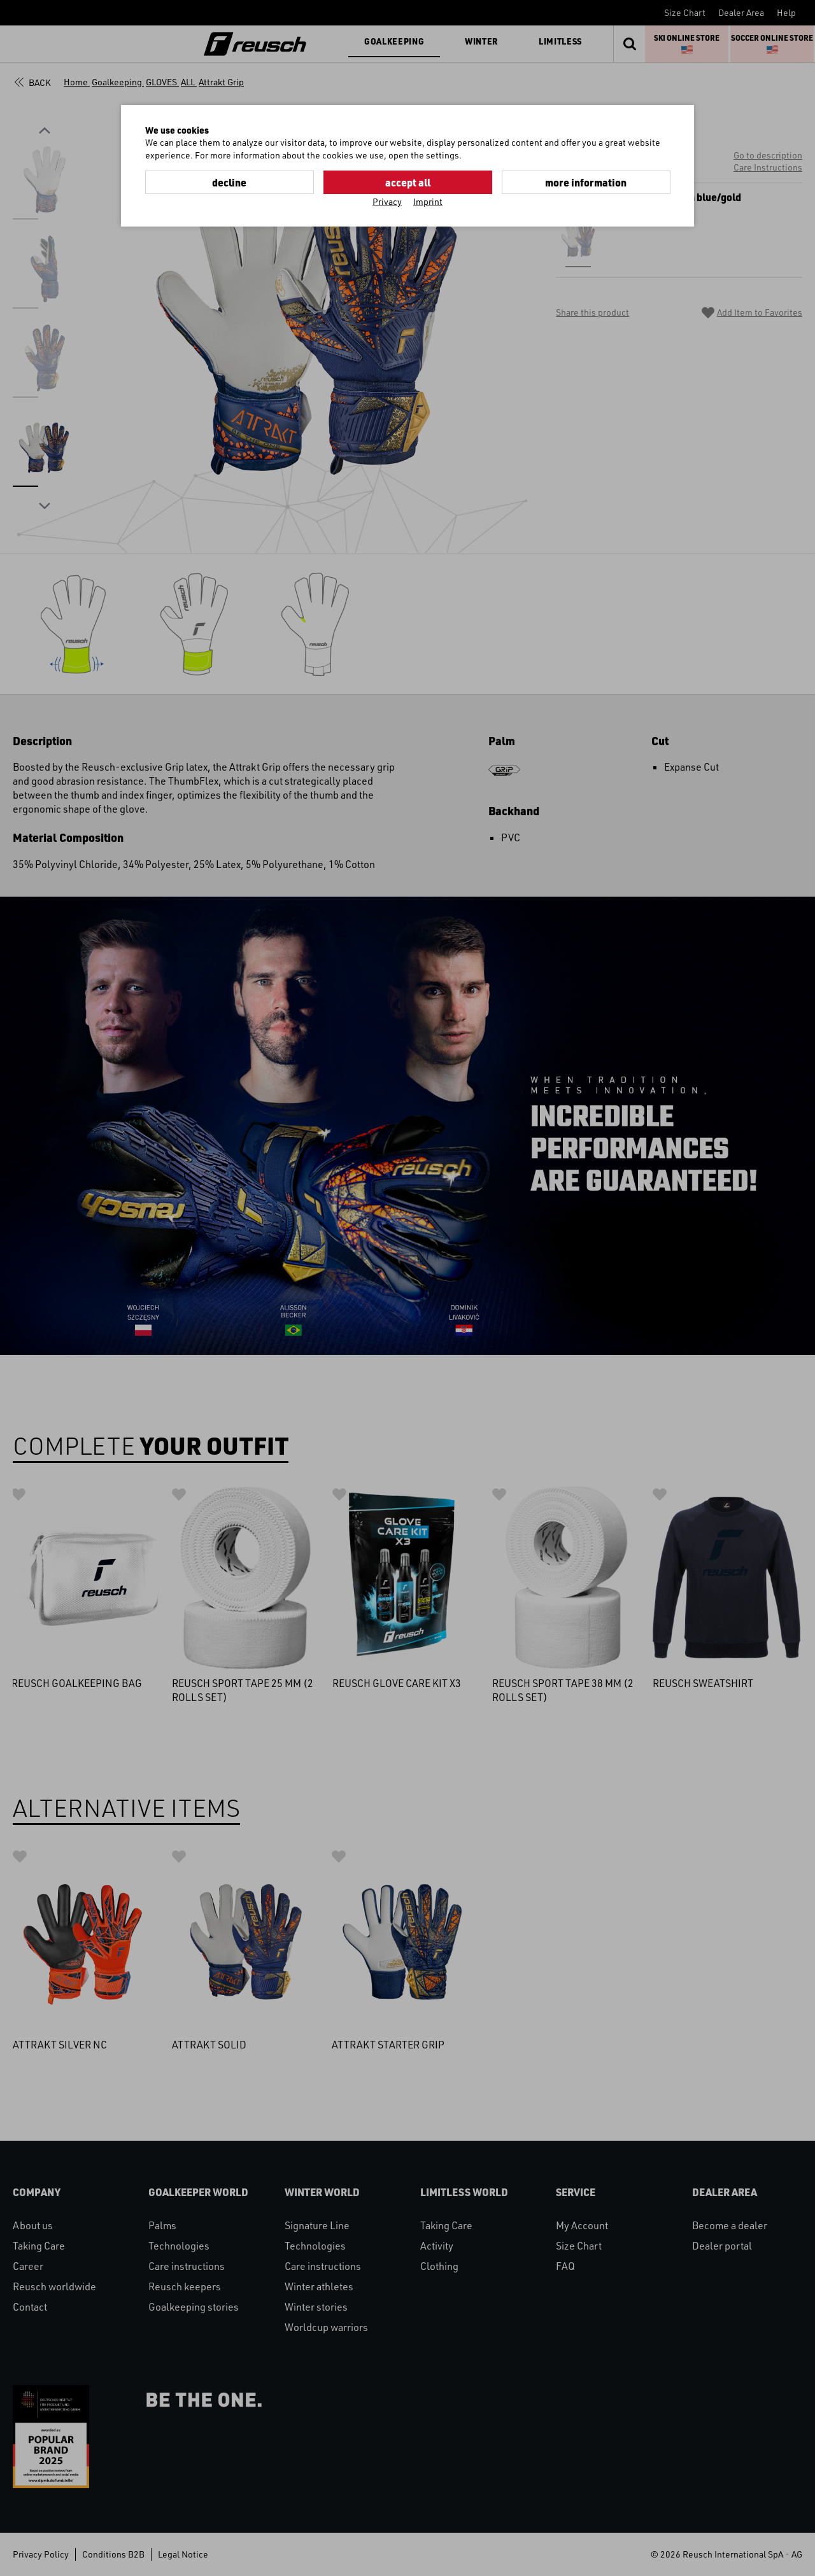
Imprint (428, 201)
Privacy (387, 201)
